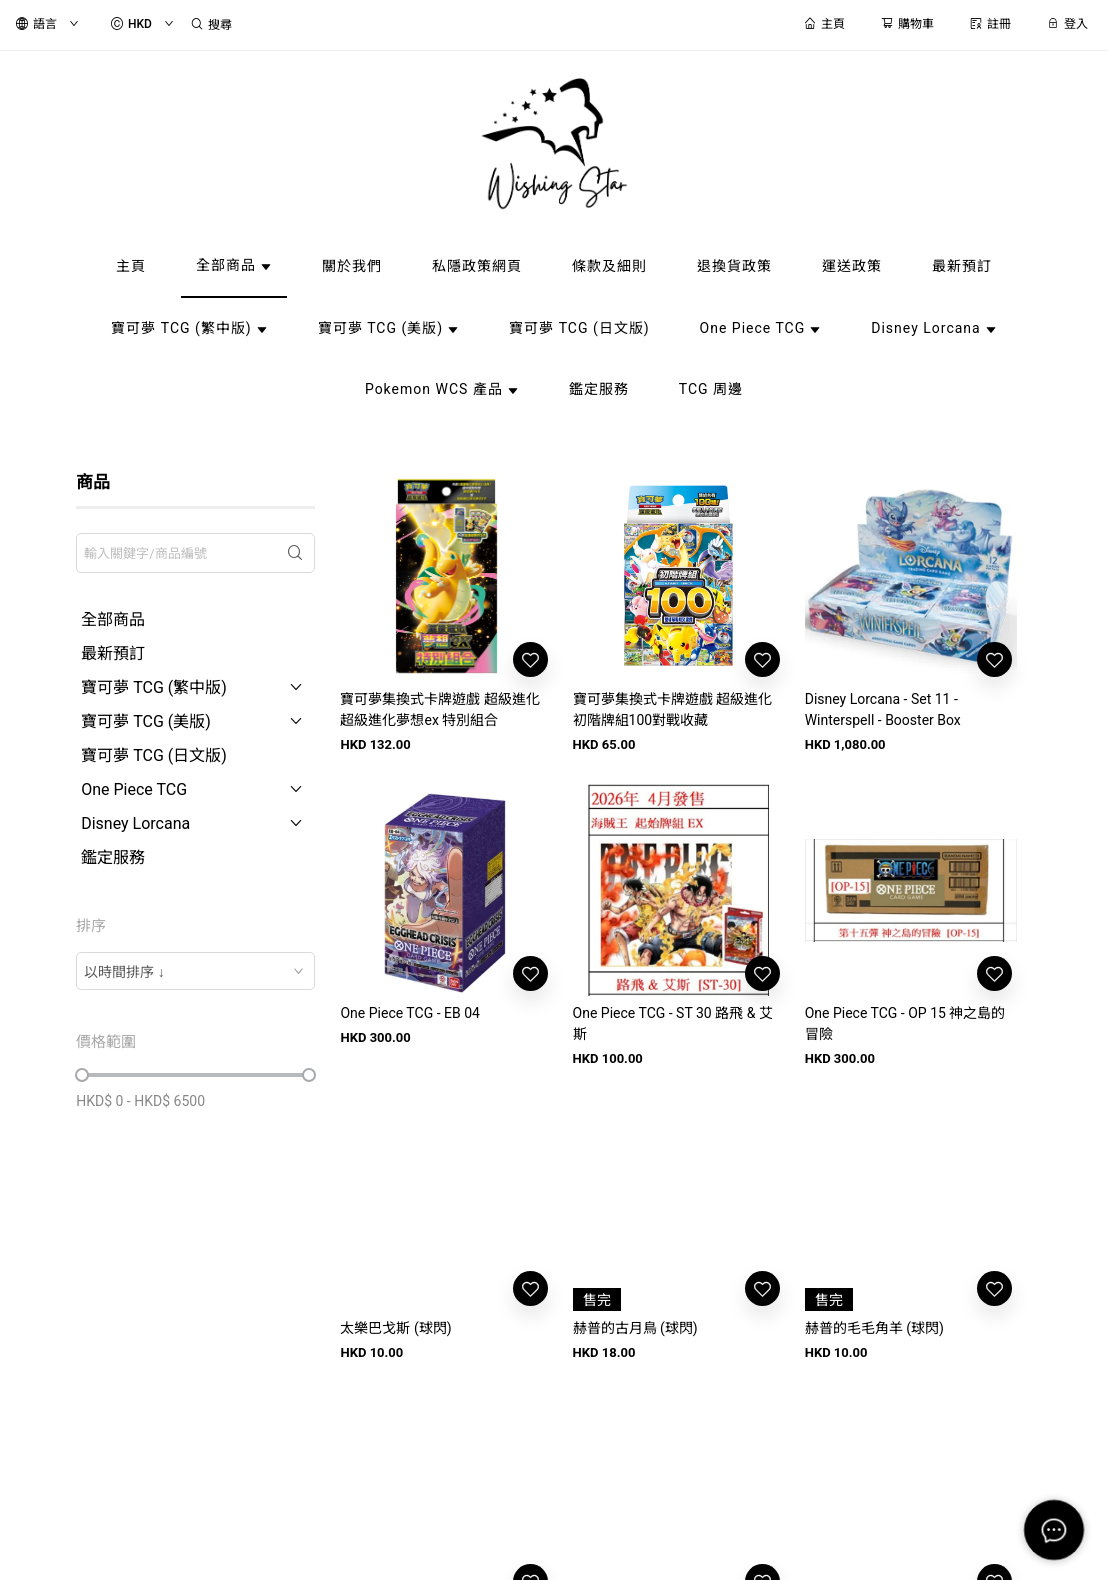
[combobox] (195, 971)
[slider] (82, 1075)
